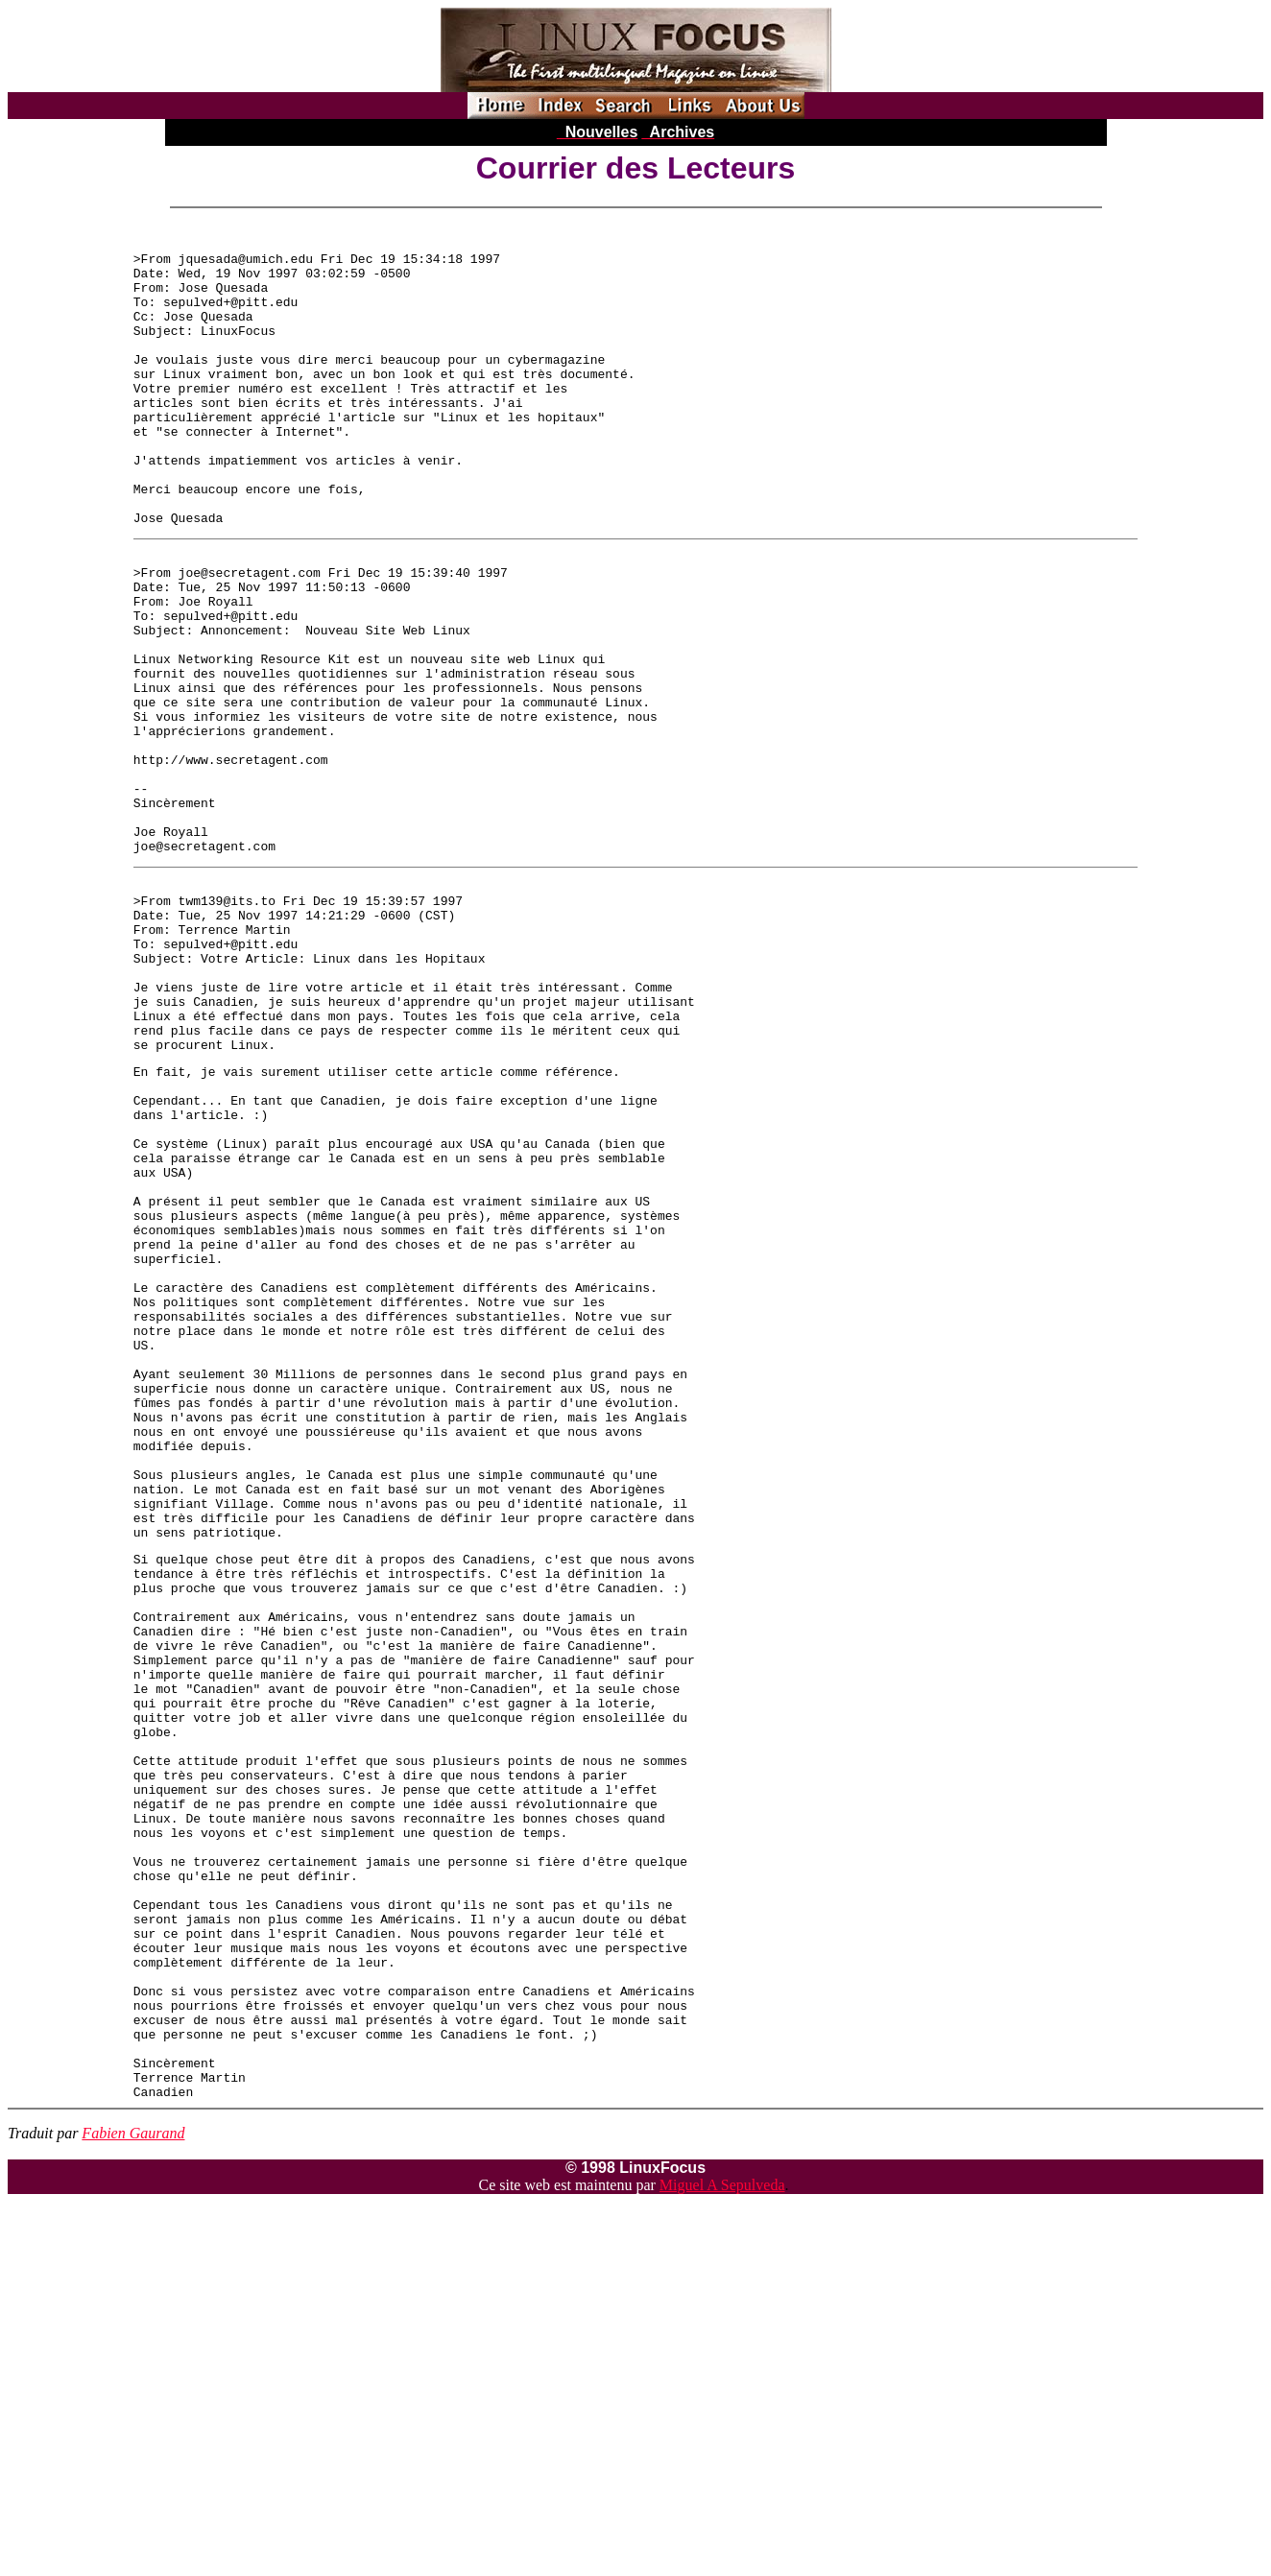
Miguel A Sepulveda (722, 2542)
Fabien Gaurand (133, 2490)
